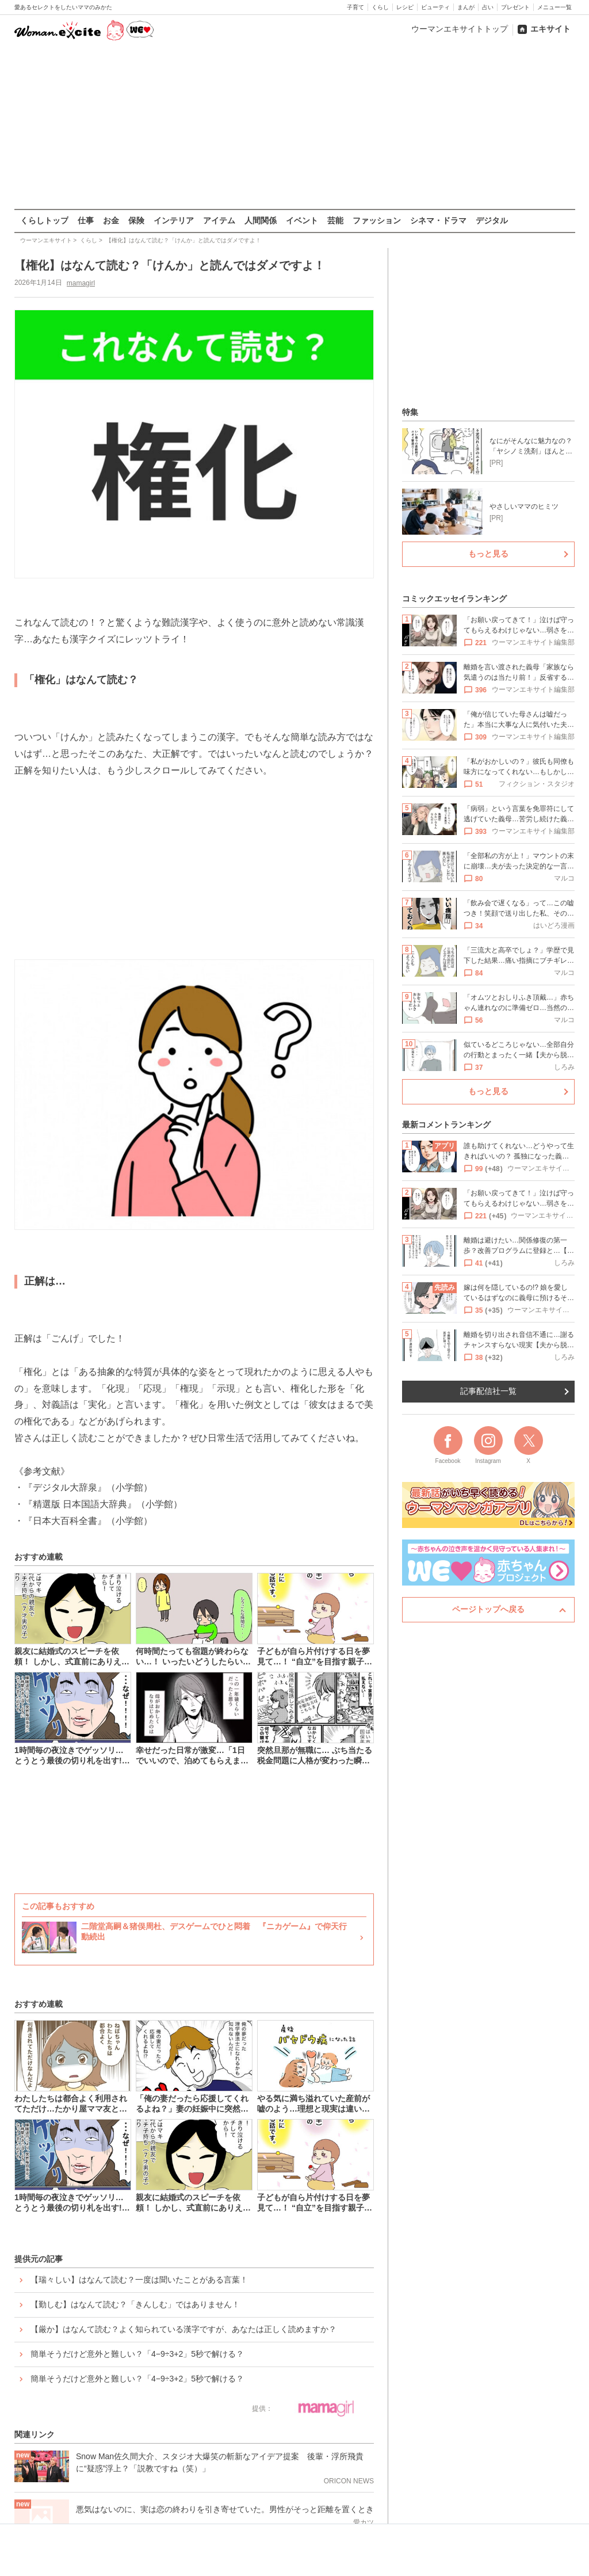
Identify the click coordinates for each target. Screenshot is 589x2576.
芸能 (335, 220)
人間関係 (260, 220)
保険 (136, 220)
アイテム (219, 220)
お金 (111, 220)
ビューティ (435, 7)
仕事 (86, 220)
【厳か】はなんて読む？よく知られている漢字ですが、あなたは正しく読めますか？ (183, 2329)
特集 (410, 412)
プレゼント (515, 7)
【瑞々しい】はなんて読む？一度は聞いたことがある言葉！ (139, 2279)
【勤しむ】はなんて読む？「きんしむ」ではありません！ (135, 2304)
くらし (380, 7)
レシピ (405, 7)
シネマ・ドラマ (438, 220)
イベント (302, 220)
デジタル (492, 220)
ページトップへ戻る (488, 1609)
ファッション (377, 220)
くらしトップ (44, 220)
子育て (355, 7)
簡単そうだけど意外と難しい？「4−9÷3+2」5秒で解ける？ (137, 2353)
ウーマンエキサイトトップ (459, 28)
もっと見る (488, 553)
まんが (466, 7)
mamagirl (80, 283)
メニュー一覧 (554, 7)
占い (488, 7)
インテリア (174, 220)
